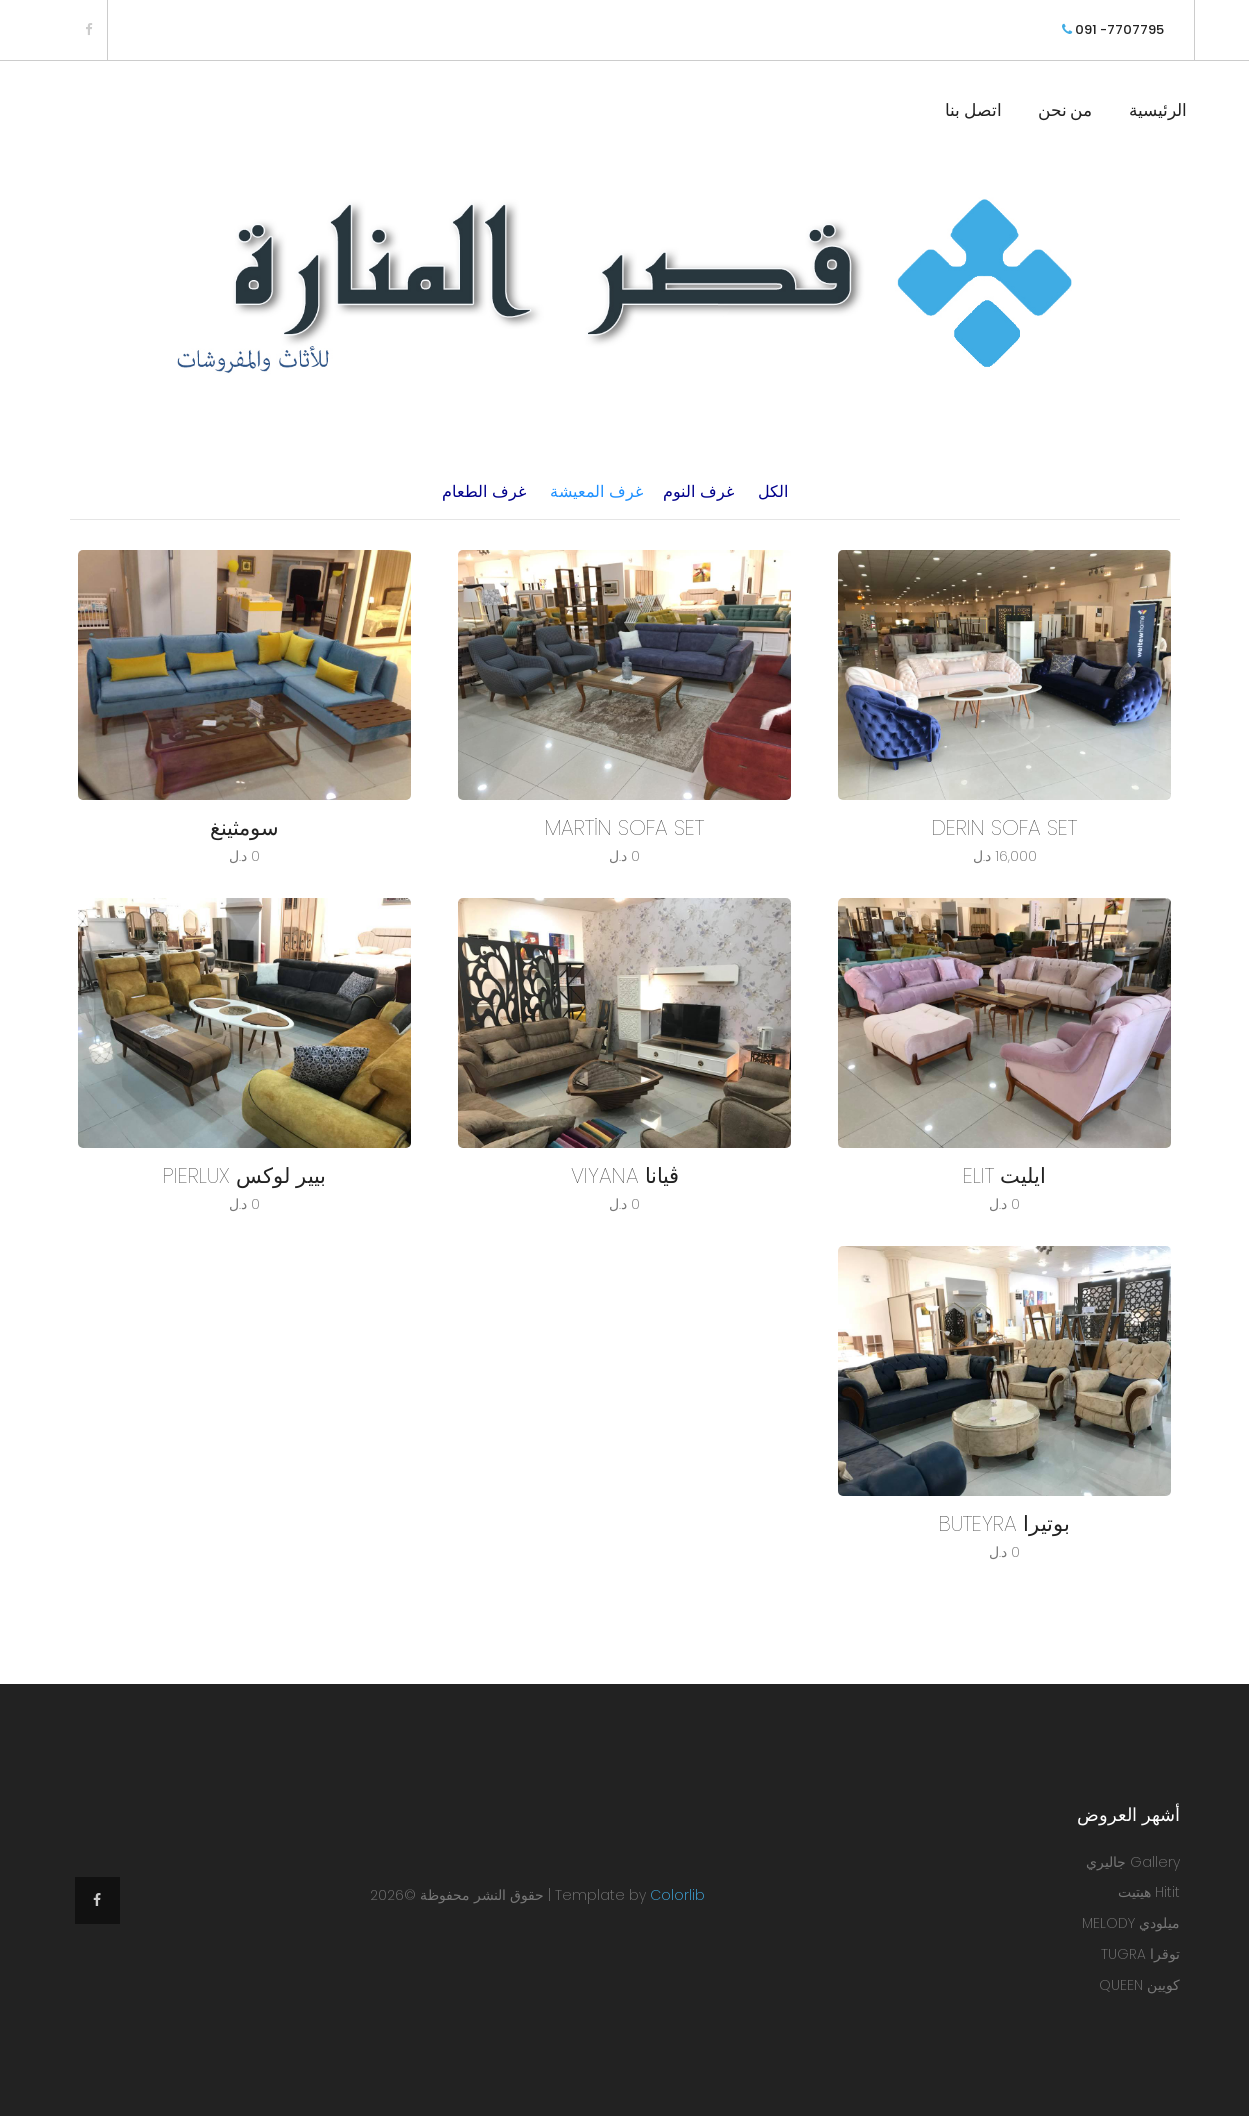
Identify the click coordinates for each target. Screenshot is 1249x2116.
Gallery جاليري (1133, 1862)
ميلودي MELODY (1131, 1923)
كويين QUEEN (1139, 1985)
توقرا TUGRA (1140, 1954)
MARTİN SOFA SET (624, 827)
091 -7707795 (1113, 29)
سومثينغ (244, 827)
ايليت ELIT (1004, 1175)
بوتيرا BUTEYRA (1004, 1523)
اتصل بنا (973, 110)
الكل (773, 491)
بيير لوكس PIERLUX (244, 1175)
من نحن (1065, 110)
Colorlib (677, 1895)
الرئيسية (1158, 110)
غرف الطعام (484, 491)
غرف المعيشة (596, 491)
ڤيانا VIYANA (625, 1175)
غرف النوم (698, 491)
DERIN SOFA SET (1004, 827)
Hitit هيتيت (1149, 1892)
